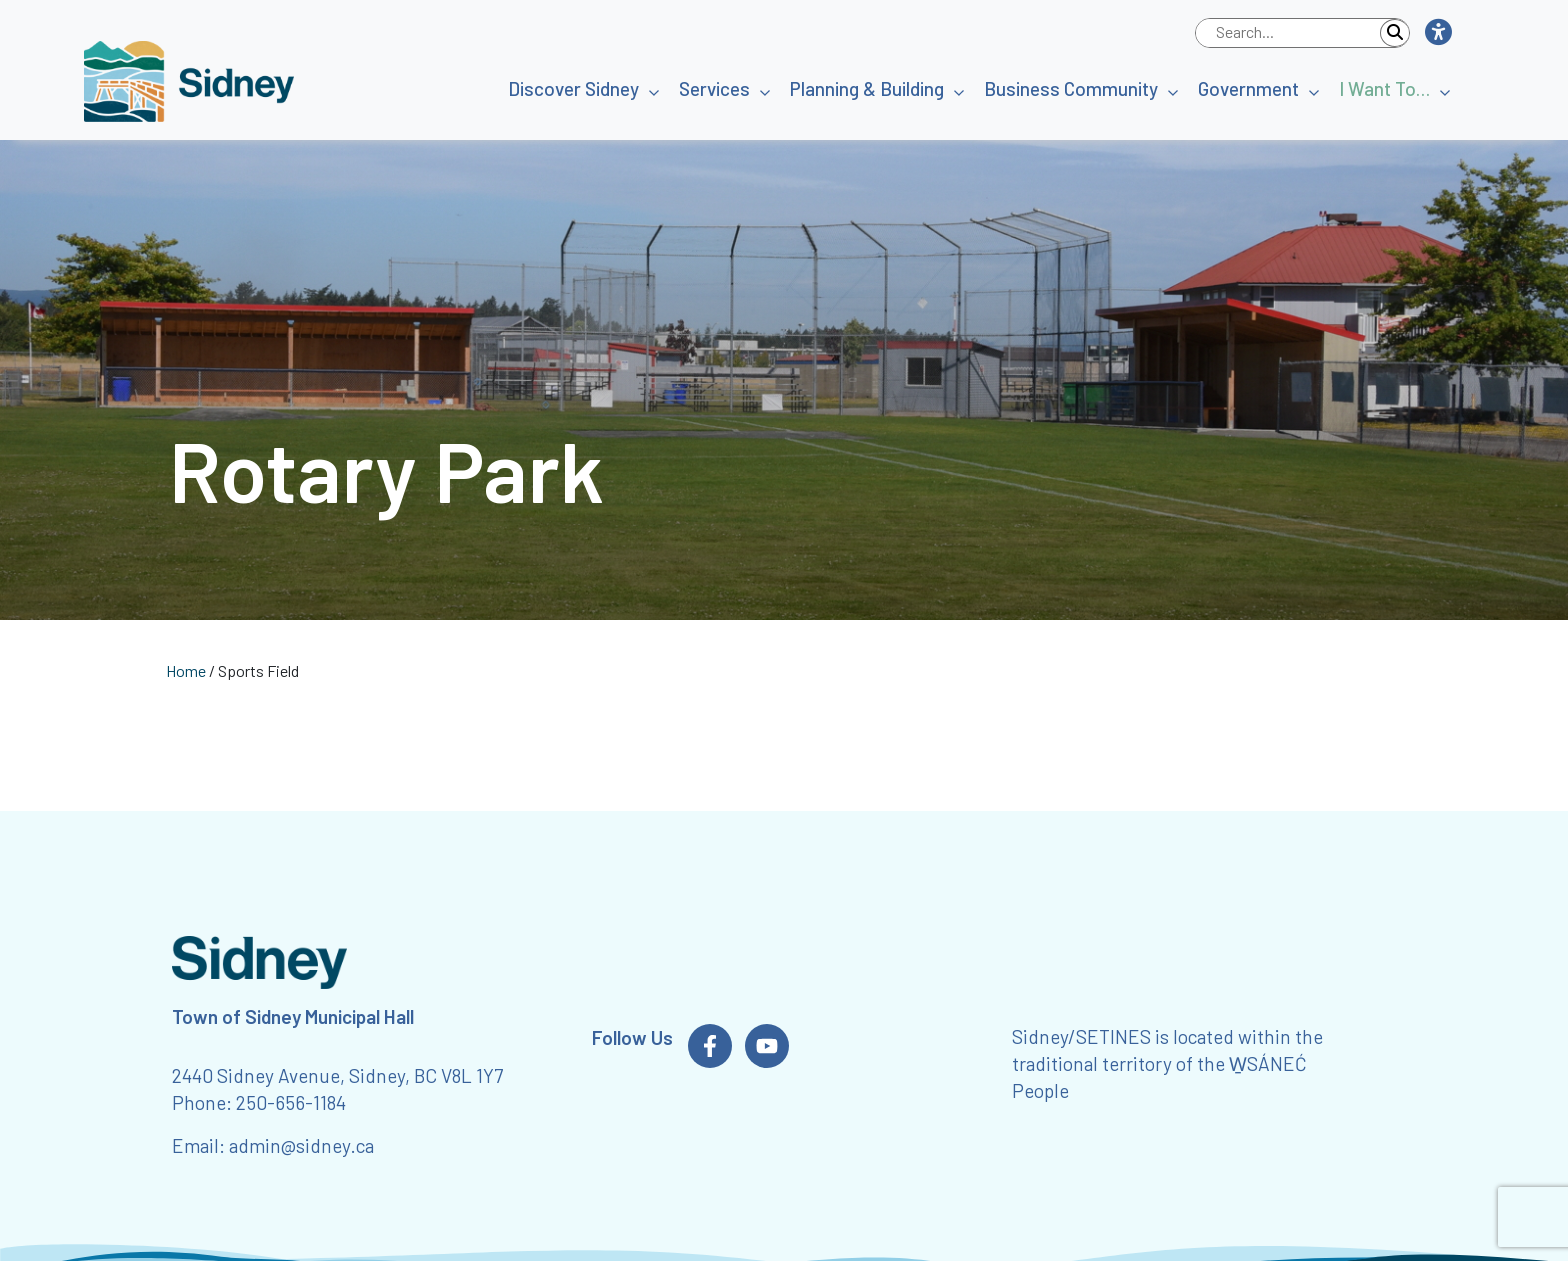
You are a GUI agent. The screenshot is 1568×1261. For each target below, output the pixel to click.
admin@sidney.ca (301, 1145)
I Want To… (1384, 88)
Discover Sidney (573, 88)
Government (1248, 88)
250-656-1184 (291, 1102)
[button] (1437, 33)
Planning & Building (867, 88)
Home (186, 670)
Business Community (1071, 88)
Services (714, 88)
